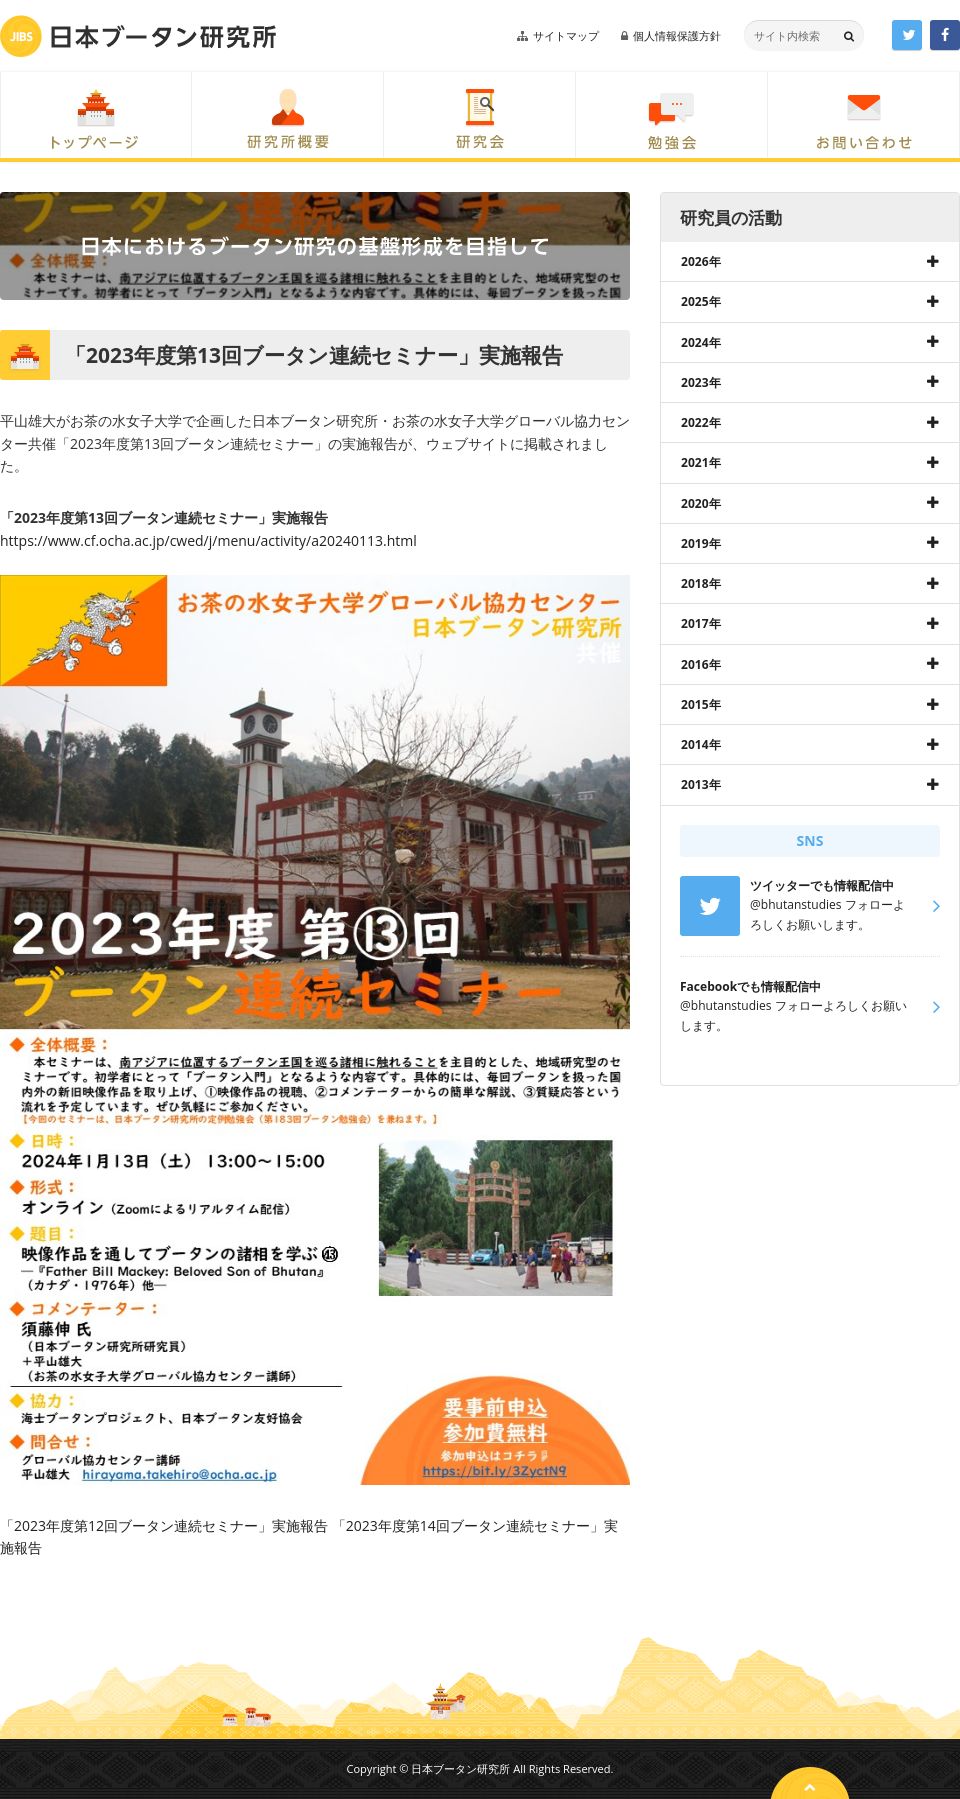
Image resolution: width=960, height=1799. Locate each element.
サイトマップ (566, 35)
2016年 (701, 664)
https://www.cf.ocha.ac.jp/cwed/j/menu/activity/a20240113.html (208, 540)
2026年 (701, 261)
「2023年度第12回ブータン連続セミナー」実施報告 (164, 1525)
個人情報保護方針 (677, 35)
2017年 (701, 623)
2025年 (701, 301)
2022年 (701, 422)
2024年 (701, 342)
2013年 (701, 784)
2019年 (701, 543)
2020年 (701, 503)
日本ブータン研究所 (138, 36)
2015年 (701, 704)
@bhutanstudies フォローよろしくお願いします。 (793, 1006)
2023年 (701, 382)
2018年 (701, 583)
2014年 (701, 744)
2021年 (701, 462)
